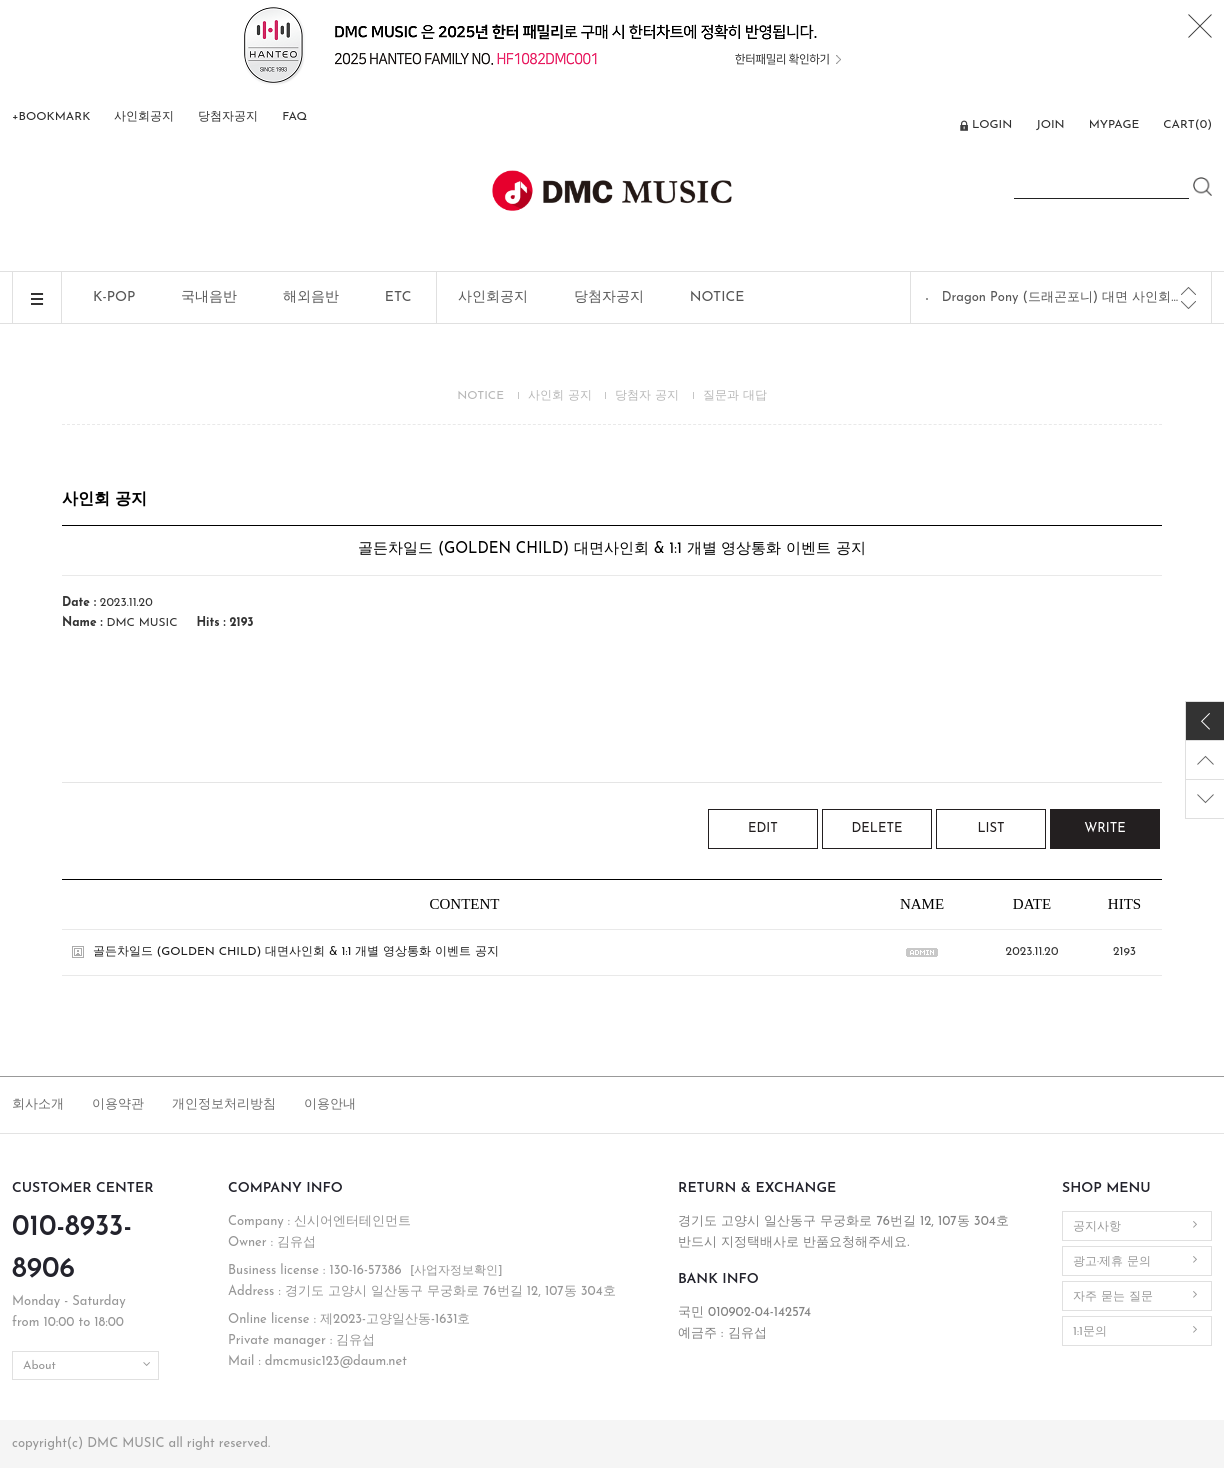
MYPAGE (1114, 125)
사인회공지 (144, 117)
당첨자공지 (228, 117)
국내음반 (209, 297)
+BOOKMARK (51, 117)
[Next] (1188, 305)
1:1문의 (1090, 1332)
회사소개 (38, 1104)
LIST (990, 828)
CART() (1187, 125)
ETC (398, 297)
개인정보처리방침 (224, 1104)
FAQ (294, 117)
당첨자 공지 (647, 396)
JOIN (1050, 125)
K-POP (114, 297)
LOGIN (992, 125)
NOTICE (717, 297)
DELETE (877, 828)
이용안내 (330, 1104)
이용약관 (118, 1104)
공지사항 (1097, 1227)
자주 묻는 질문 (1113, 1297)
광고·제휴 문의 (1112, 1262)
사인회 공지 (560, 396)
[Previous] (1188, 291)
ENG (933, 127)
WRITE (1105, 828)
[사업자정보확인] (456, 1271)
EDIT (763, 828)
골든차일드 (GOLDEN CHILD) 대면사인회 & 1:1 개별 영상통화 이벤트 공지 (296, 952)
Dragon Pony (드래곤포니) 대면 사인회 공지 (1062, 297)
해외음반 (311, 297)
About (39, 1366)
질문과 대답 (735, 396)
